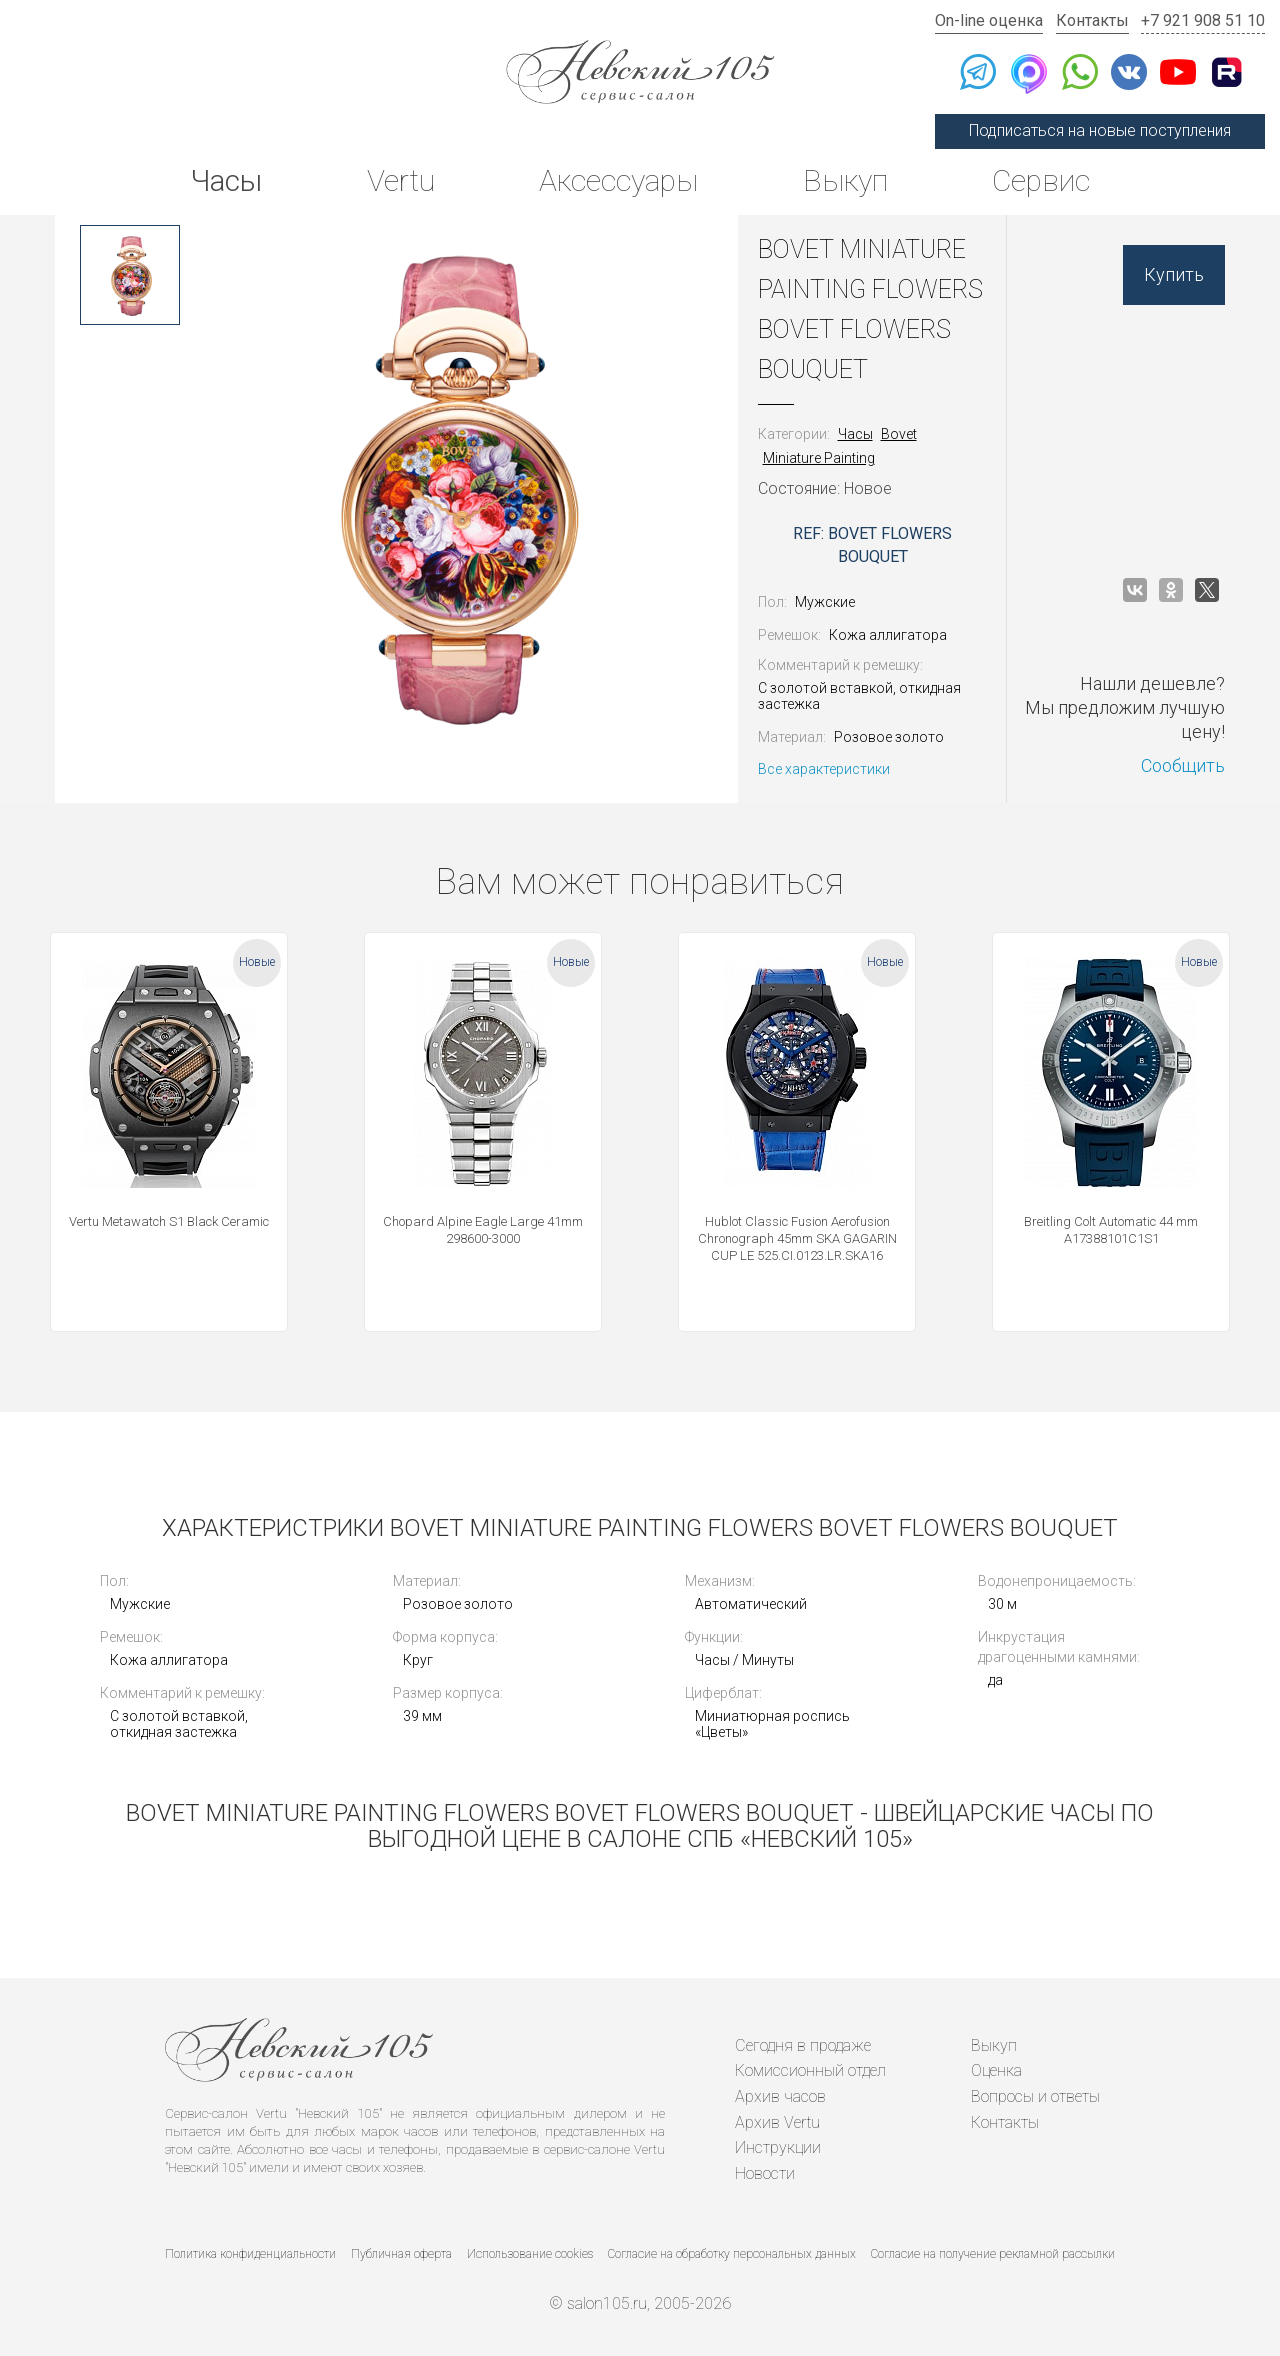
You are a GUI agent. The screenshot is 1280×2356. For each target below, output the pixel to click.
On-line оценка (989, 20)
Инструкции (778, 2147)
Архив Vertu (777, 2122)
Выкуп (845, 180)
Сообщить (1183, 765)
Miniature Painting (819, 458)
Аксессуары (618, 180)
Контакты (1092, 20)
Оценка (996, 2070)
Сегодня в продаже (803, 2045)
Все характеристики (824, 769)
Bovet (899, 434)
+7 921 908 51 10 (1203, 20)
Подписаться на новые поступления (1100, 130)
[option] (130, 275)
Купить (1174, 274)
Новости (765, 2173)
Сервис (1041, 180)
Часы (226, 180)
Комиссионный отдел (810, 2070)
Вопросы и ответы (1035, 2096)
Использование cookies (530, 2254)
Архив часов (780, 2096)
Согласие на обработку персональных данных (732, 2254)
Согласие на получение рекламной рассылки (993, 2254)
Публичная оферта (401, 2254)
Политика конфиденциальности (250, 2254)
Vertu (401, 180)
